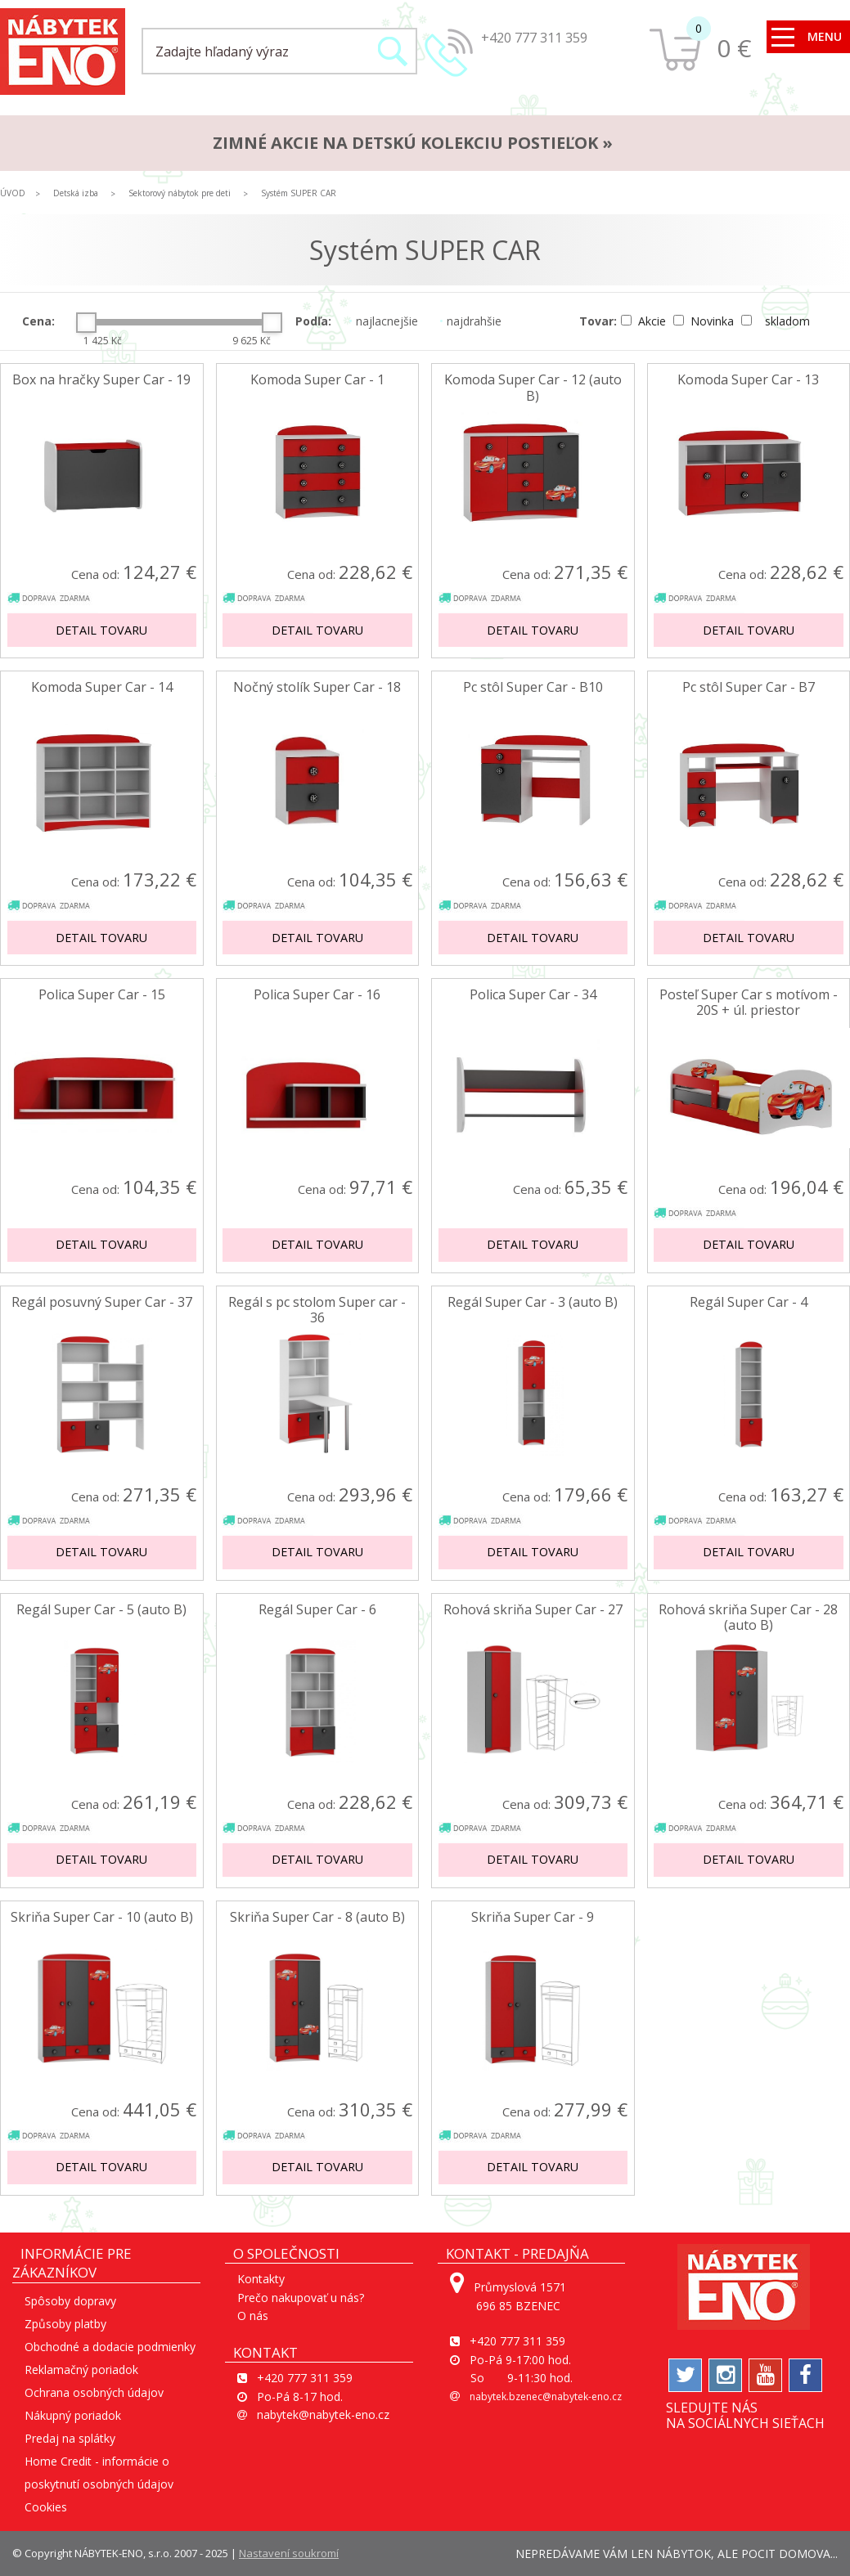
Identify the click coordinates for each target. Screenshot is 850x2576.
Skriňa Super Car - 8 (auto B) (317, 1917)
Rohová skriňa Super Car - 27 (533, 1610)
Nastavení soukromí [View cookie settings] (289, 2553)
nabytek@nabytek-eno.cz (323, 2414)
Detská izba (75, 193)
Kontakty (261, 2279)
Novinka (705, 321)
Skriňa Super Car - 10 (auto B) (102, 1917)
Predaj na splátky (70, 2438)
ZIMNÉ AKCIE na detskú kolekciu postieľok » (413, 143)
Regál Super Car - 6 (317, 1610)
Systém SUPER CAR (298, 193)
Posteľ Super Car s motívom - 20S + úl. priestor (748, 1002)
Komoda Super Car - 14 (102, 687)
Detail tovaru (101, 630)
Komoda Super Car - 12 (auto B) (533, 387)
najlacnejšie (383, 321)
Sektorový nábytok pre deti (179, 193)
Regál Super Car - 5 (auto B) (101, 1610)
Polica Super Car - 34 (533, 995)
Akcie (645, 321)
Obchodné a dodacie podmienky (110, 2346)
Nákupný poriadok (73, 2415)
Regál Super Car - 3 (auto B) (532, 1302)
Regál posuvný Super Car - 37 (101, 1302)
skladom (775, 321)
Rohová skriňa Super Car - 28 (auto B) (748, 1617)
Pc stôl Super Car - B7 (748, 687)
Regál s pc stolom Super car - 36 (317, 1310)
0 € (734, 48)
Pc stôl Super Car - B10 (533, 687)
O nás (252, 2315)
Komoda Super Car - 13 (748, 380)
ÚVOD (12, 193)
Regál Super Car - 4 (748, 1302)
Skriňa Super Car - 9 (532, 1917)
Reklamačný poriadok (81, 2369)
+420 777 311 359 (534, 38)
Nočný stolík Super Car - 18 (317, 687)
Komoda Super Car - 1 (317, 380)
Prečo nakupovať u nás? (300, 2297)
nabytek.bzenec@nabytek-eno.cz (546, 2396)
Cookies (46, 2507)
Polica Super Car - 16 (317, 995)
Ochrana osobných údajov (94, 2392)
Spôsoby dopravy (70, 2301)
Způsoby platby (65, 2323)
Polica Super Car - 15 (101, 995)
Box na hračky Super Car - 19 (101, 380)
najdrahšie (470, 321)
